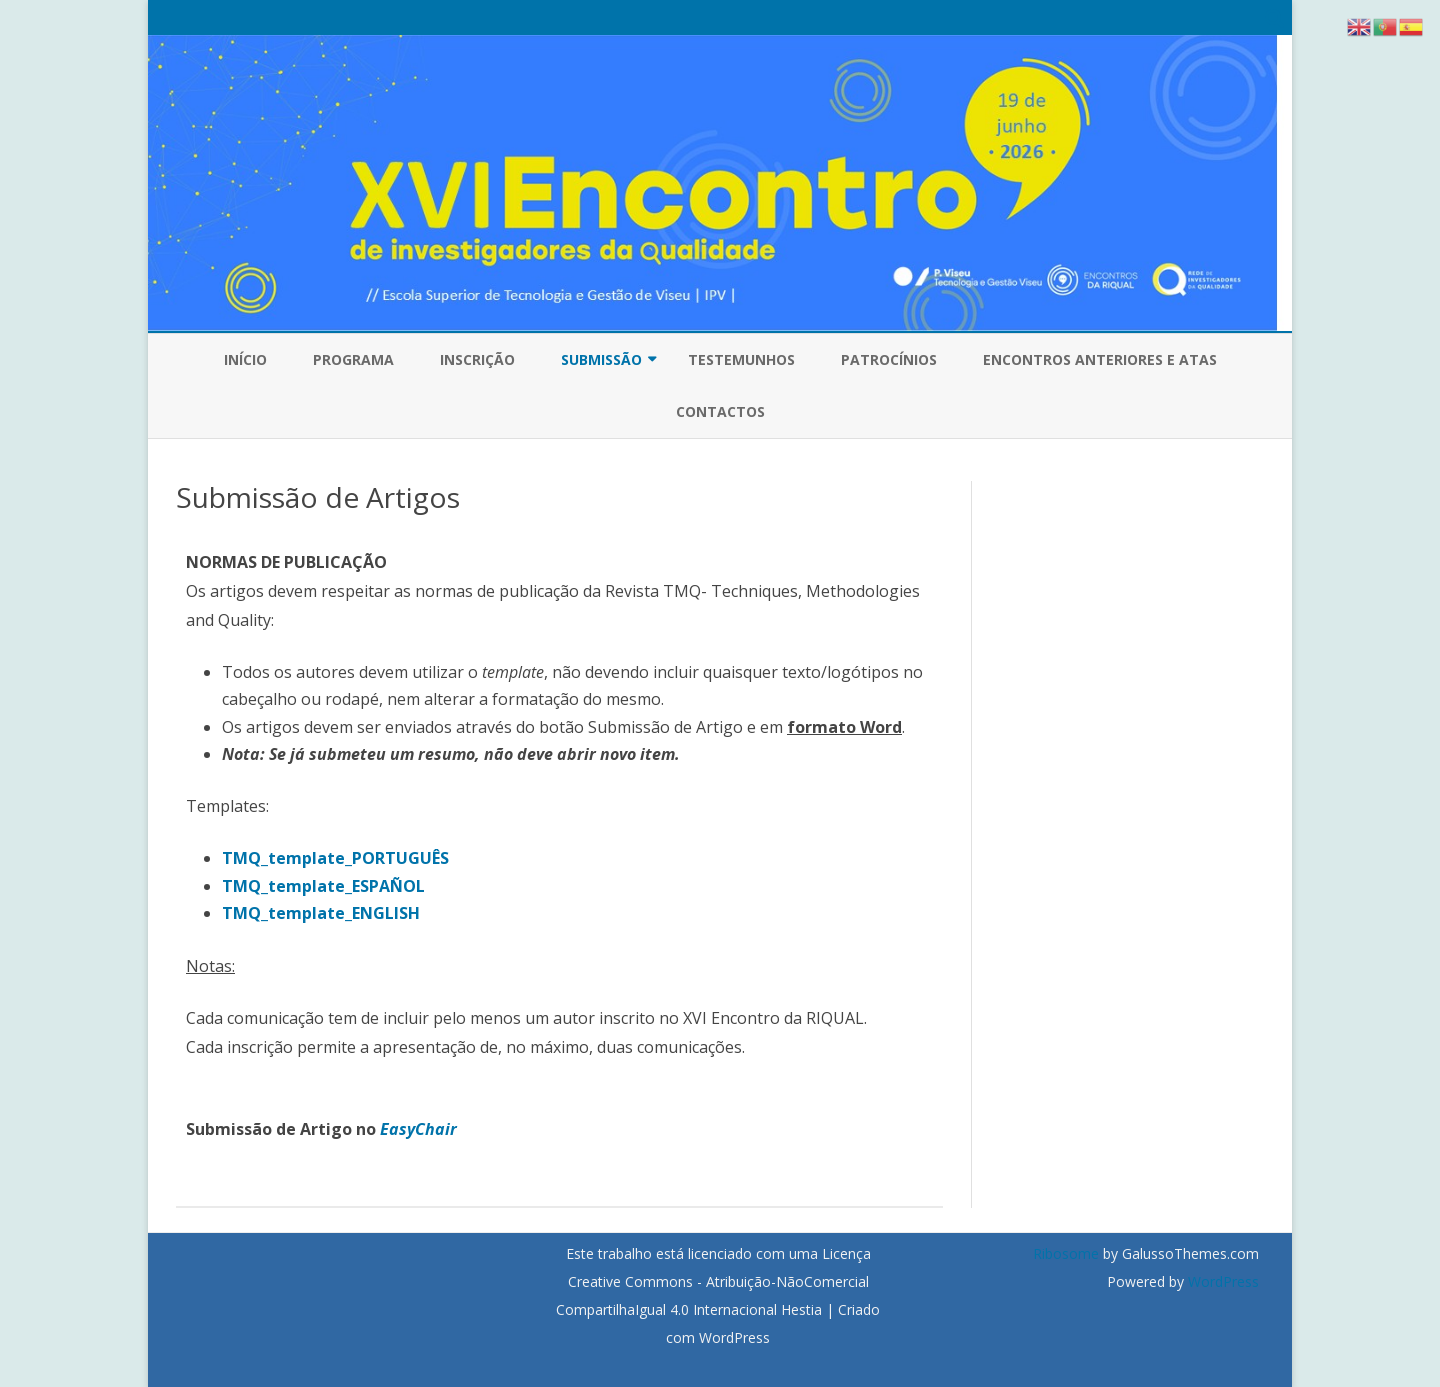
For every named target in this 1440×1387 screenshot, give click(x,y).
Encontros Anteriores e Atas (1100, 359)
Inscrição (477, 359)
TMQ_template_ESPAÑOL (323, 886)
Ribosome (1066, 1253)
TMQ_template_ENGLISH (321, 913)
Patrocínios (889, 359)
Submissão (601, 359)
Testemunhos (741, 359)
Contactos (720, 411)
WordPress (1221, 1281)
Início (245, 359)
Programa (353, 359)
